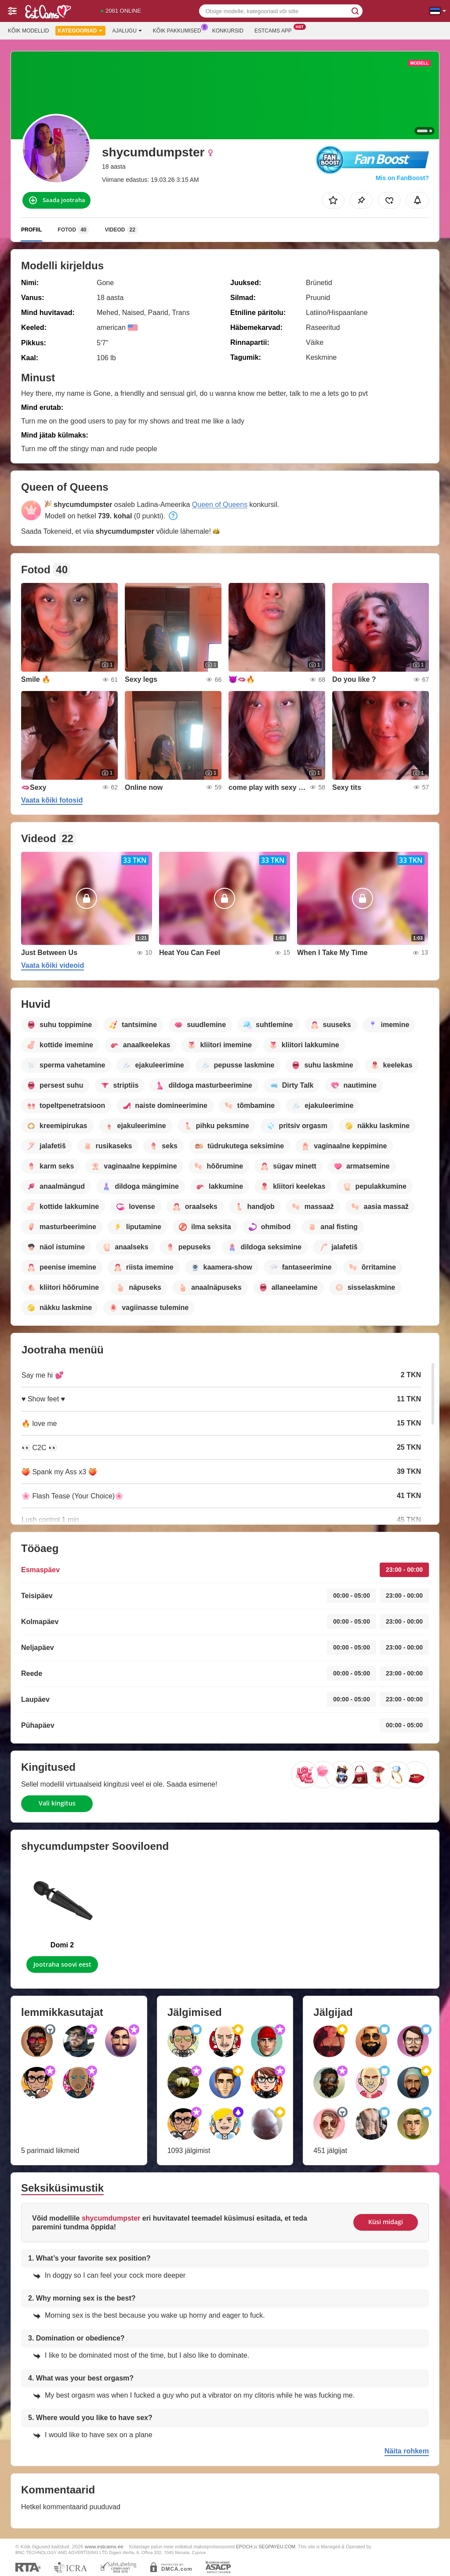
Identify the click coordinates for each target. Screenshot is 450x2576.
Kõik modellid (28, 31)
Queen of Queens (219, 504)
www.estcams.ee (104, 2546)
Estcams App (275, 30)
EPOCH (244, 2546)
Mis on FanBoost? (402, 177)
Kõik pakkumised (179, 30)
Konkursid (227, 31)
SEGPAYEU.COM (276, 2546)
